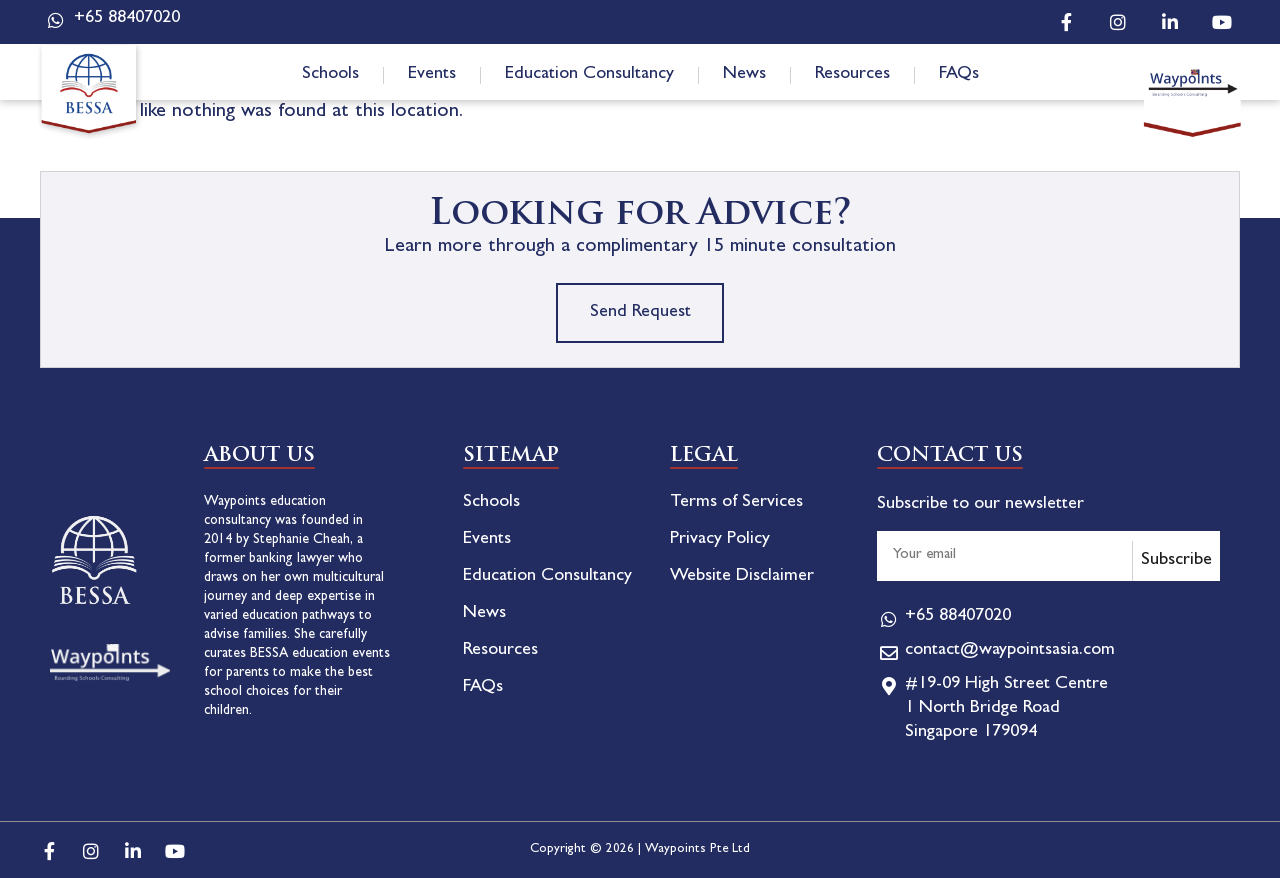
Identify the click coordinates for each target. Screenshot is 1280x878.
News (744, 75)
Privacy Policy (720, 540)
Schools (330, 75)
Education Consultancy (589, 75)
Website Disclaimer (742, 577)
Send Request (640, 313)
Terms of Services (736, 503)
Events (432, 75)
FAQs (959, 75)
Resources (852, 75)
